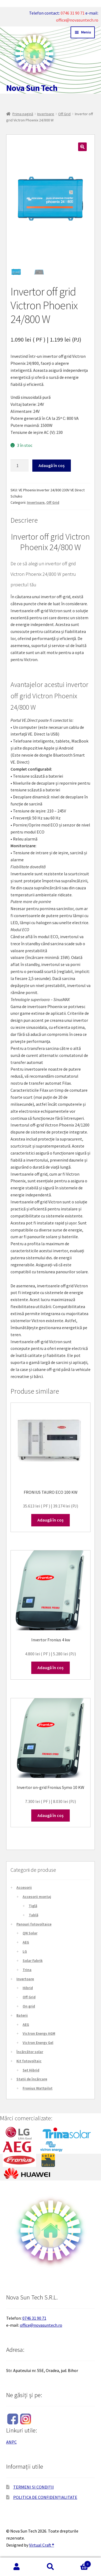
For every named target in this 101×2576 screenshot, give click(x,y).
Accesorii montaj (37, 1896)
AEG (26, 1942)
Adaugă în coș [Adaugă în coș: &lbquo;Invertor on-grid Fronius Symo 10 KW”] (50, 1815)
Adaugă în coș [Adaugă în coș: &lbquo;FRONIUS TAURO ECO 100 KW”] (50, 1520)
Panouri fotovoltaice (33, 1924)
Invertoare (45, 113)
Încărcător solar (29, 2051)
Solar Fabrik (33, 1960)
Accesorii (24, 1887)
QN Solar (30, 1933)
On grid (29, 2006)
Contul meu (17, 2567)
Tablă (33, 1915)
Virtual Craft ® (41, 2545)
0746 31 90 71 (73, 13)
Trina (27, 1969)
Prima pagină (22, 113)
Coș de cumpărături (79, 2563)
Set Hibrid (31, 2070)
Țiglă (33, 1905)
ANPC (11, 2442)
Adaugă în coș (52, 465)
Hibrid (28, 1987)
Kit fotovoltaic (28, 2060)
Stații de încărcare (31, 2079)
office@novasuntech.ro (77, 20)
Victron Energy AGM (39, 2033)
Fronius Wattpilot (38, 2088)
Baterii (22, 2015)
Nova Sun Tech (31, 88)
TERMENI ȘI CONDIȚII (33, 2487)
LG (25, 1951)
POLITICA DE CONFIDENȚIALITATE (45, 2497)
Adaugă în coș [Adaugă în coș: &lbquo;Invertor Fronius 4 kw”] (50, 1667)
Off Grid (64, 113)
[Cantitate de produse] (20, 466)
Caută (50, 2567)
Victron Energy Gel (38, 2042)
